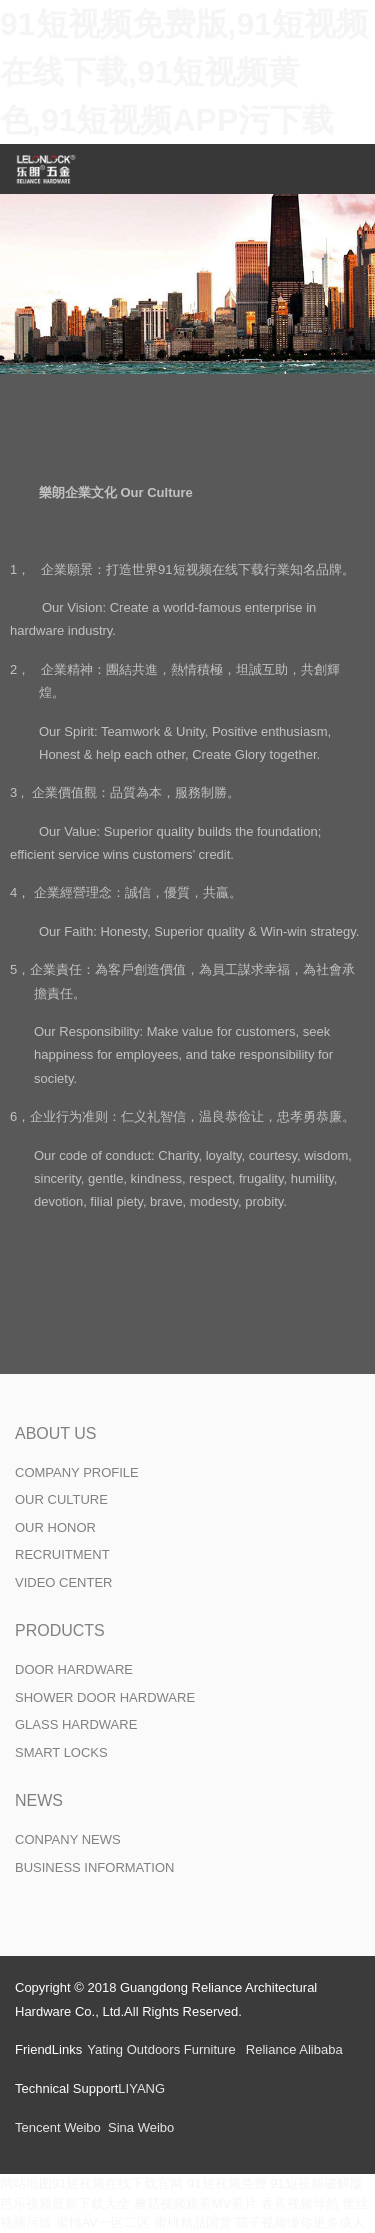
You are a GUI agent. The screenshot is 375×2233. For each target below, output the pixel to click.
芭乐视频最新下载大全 (65, 2203)
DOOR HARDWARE (74, 1669)
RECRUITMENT (62, 1554)
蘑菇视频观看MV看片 (196, 2203)
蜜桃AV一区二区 (103, 2222)
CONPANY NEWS (68, 1839)
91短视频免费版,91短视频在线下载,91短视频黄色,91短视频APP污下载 (184, 72)
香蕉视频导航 (300, 2203)
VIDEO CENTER (64, 1582)
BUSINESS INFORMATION (94, 1867)
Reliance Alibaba (294, 2049)
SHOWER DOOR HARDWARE (105, 1697)
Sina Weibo (141, 2127)
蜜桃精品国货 (193, 2222)
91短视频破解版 (316, 2183)
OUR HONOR (55, 1527)
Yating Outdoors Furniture (161, 2049)
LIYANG (141, 2088)
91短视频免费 (226, 2183)
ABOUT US (56, 1433)
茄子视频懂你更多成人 (300, 2222)
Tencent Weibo (58, 2127)
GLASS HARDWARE (76, 1724)
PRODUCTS (60, 1630)
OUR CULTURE (61, 1499)
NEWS (39, 1800)
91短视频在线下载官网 (117, 2183)
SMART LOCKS (61, 1752)
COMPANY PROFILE (77, 1472)
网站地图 (26, 2183)
